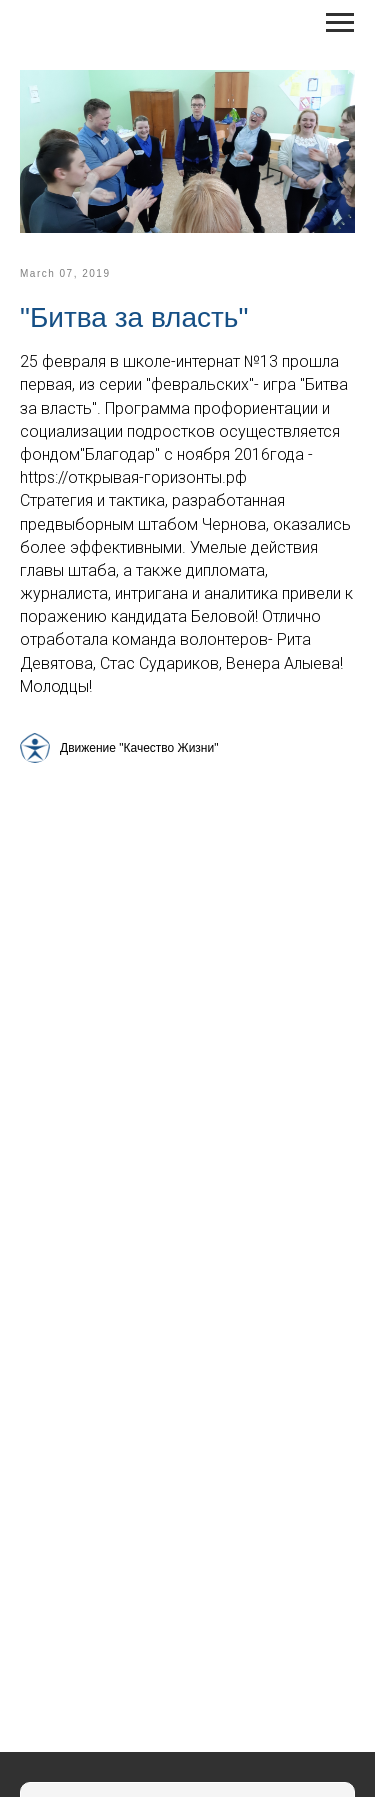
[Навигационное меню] (340, 23)
